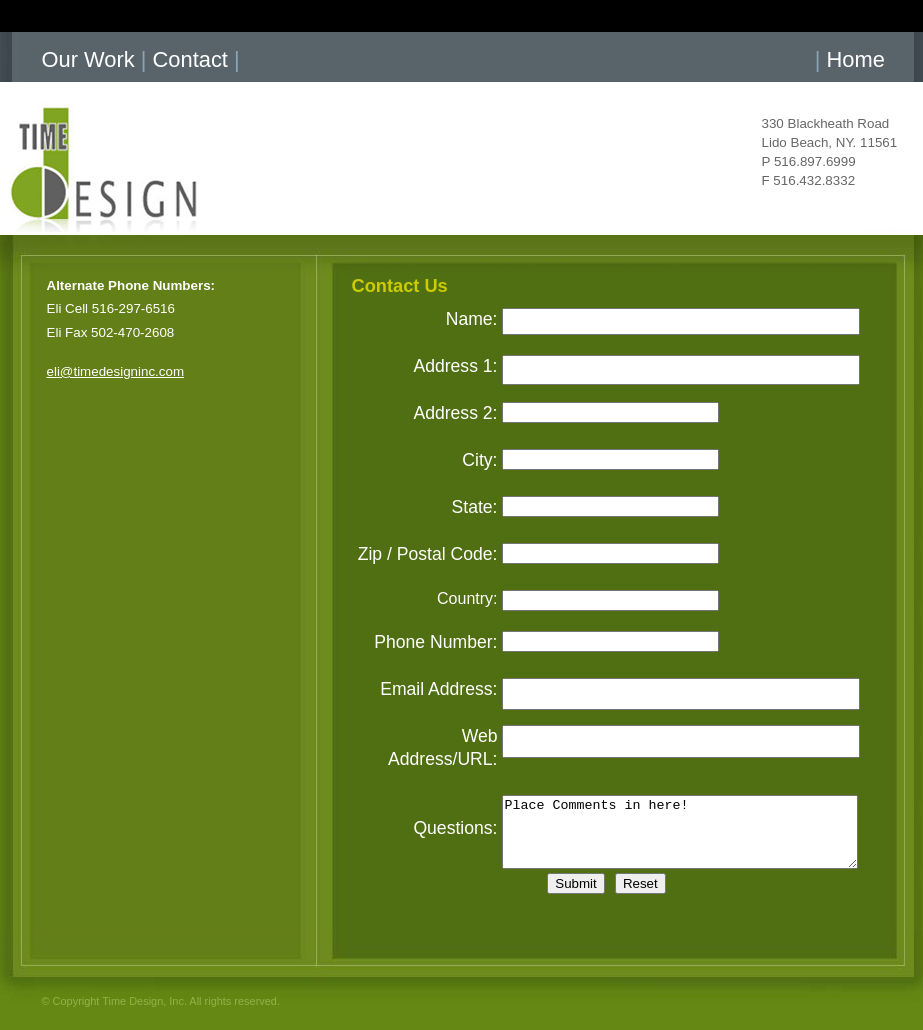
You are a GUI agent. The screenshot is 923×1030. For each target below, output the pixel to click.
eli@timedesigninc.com (116, 371)
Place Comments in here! (680, 832)
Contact (190, 59)
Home (855, 59)
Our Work (88, 59)
